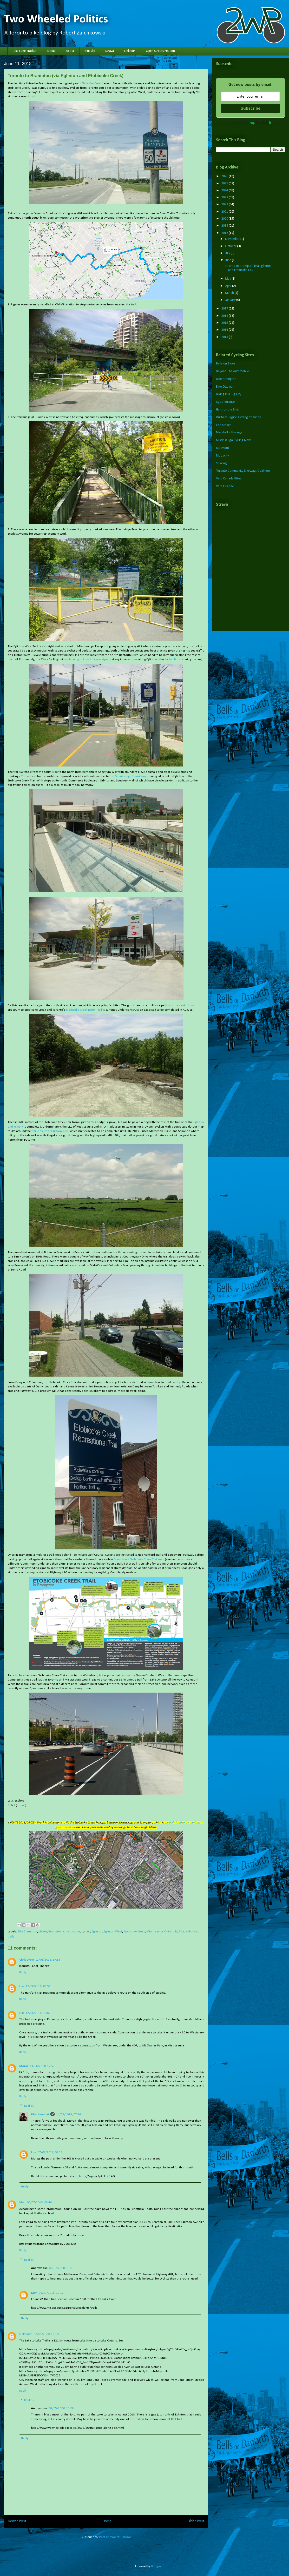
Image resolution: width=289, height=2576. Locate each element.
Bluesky (90, 51)
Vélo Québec (225, 486)
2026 (225, 176)
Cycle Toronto (225, 402)
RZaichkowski (40, 2114)
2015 (225, 323)
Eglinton (97, 1931)
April (228, 286)
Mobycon (222, 448)
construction (71, 1931)
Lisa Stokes (223, 425)
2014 (225, 330)
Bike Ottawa (224, 387)
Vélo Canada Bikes (229, 478)
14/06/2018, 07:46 (68, 2114)
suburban (192, 1931)
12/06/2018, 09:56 (38, 1986)
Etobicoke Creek (134, 1931)
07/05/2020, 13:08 (61, 2408)
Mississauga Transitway (130, 776)
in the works (179, 1005)
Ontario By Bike (174, 1931)
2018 (225, 233)
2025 (225, 183)
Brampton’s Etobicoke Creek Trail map (139, 1559)
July (228, 253)
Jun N (172, 659)
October (231, 246)
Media (51, 51)
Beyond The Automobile (232, 371)
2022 (225, 204)
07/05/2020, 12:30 (46, 2334)
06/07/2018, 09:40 (39, 2202)
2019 (225, 226)
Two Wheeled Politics (56, 19)
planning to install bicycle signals (89, 659)
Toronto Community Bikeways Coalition (243, 471)
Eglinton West (113, 1931)
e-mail (21, 1805)
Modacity (222, 455)
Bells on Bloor (225, 363)
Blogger (156, 2566)
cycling (85, 1931)
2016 (225, 316)
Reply (22, 1972)
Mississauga (154, 1931)
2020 (225, 219)
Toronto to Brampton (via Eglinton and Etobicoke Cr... (247, 268)
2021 (225, 212)
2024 (225, 190)
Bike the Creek (92, 83)
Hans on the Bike (227, 409)
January (230, 300)
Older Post (196, 2521)
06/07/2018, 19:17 (51, 2292)
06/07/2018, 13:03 (61, 2268)
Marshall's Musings (229, 432)
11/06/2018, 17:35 (47, 1959)
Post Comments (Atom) (115, 2537)
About (70, 51)
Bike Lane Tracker (25, 51)
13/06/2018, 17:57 (42, 2066)
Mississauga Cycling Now (233, 440)
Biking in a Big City (228, 394)
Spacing (221, 463)
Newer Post (17, 2521)
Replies (29, 2105)
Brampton (55, 1931)
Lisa (21, 1986)
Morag (23, 2066)
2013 (225, 337)
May (228, 279)
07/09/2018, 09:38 (50, 2152)
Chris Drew (26, 1959)
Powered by (250, 123)
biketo (43, 1931)
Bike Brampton (27, 1931)
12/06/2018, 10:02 (38, 2013)
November (232, 239)
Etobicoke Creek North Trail (84, 1009)
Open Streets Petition (160, 51)
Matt (22, 2202)
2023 (225, 197)
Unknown (25, 2334)
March (230, 293)
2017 (225, 308)
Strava (109, 51)
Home (107, 2521)
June (228, 260)
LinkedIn (130, 51)
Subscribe (250, 108)
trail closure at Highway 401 (50, 1131)
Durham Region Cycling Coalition (238, 417)
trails (11, 1936)
